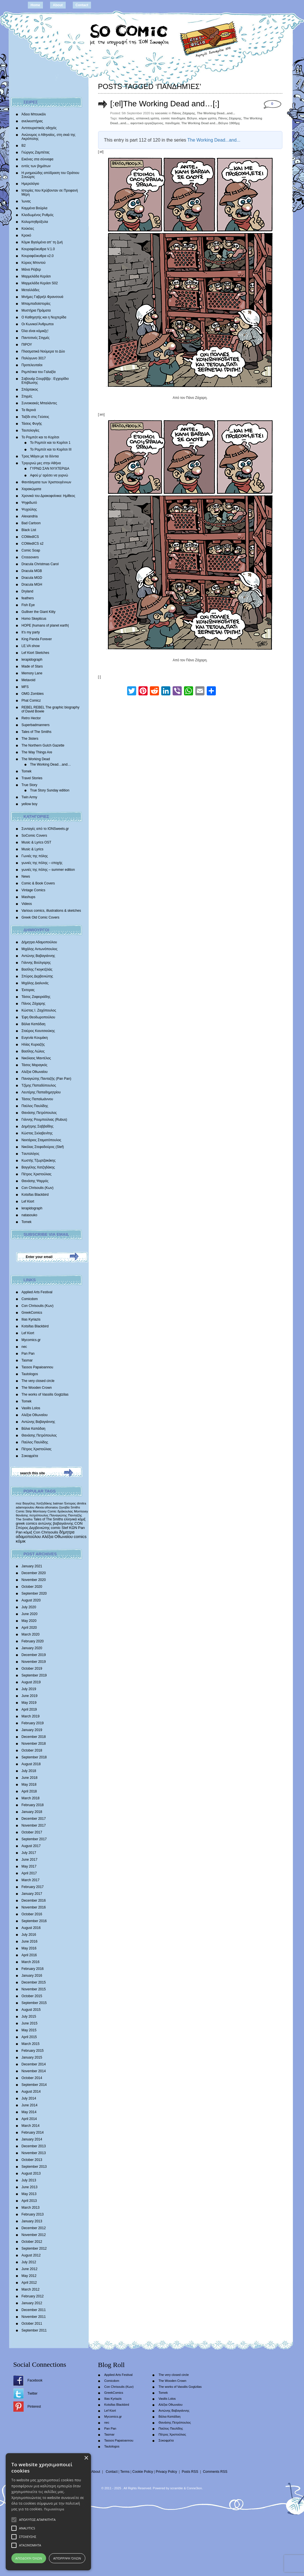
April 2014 (29, 2119)
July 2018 (29, 1771)
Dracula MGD (32, 578)
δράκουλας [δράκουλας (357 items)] (65, 1511)
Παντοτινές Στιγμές (36, 338)
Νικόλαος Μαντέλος (36, 1058)
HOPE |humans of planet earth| (45, 625)
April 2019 (29, 1709)
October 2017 (32, 1832)
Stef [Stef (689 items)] (64, 1528)
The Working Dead (36, 759)
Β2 (24, 146)
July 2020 (29, 1607)
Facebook (35, 2380)
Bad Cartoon (31, 523)
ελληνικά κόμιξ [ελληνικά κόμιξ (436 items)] (74, 1519)
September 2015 (34, 2003)
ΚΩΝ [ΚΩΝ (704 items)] (73, 1528)
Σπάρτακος (30, 389)
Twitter (33, 2393)
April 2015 (29, 2037)
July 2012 (29, 2262)
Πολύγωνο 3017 (34, 358)
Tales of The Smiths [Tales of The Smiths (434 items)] (48, 1519)
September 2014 (34, 2085)
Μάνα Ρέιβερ (31, 270)
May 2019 (29, 1703)
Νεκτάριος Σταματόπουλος (41, 1140)
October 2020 (32, 1587)
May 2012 (29, 2276)
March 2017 (31, 1880)
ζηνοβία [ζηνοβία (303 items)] (64, 1507)
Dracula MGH (32, 585)
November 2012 (34, 2235)
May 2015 (29, 2030)
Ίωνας (26, 201)
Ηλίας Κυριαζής (33, 1044)
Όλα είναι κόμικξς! (35, 331)
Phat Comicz (31, 700)
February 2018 (33, 1805)
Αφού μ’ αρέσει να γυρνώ (49, 475)
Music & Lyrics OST (36, 842)
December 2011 (34, 2310)
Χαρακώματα (31, 489)
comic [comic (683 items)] (56, 1528)
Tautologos (30, 1374)
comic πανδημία (173, 118)
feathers (28, 598)
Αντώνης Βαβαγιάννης (38, 956)
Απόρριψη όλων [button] (67, 2558)
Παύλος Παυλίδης (35, 1106)
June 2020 (30, 1614)
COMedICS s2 (33, 544)
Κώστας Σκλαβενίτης (37, 1133)
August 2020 (31, 1600)
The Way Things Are (37, 752)
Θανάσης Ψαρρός (35, 1181)
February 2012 (33, 2296)
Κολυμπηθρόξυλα (35, 222)
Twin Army (29, 797)
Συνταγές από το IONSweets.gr (45, 829)
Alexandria (30, 516)
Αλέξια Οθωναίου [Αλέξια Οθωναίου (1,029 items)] (57, 1536)
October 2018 (32, 1750)
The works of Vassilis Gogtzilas (45, 1394)
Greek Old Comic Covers (40, 917)
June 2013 (30, 2187)
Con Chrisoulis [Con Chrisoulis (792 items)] (45, 1532)
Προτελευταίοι (32, 365)
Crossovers (30, 557)
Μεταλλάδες (31, 290)
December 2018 (34, 1737)
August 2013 (31, 2173)
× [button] (86, 2458)
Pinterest (34, 2407)
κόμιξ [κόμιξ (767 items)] (28, 1532)
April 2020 (29, 1628)
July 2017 (29, 1853)
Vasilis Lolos (31, 1408)
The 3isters (30, 739)
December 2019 (34, 1655)
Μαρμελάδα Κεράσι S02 (40, 283)
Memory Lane (32, 673)
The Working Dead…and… (50, 764)
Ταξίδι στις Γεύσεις (35, 417)
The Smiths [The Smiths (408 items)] (24, 1519)
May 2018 (29, 1785)
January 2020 (32, 1648)
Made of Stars (32, 666)
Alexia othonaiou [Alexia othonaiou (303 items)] (46, 1507)
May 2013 (29, 2194)
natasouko (29, 1215)
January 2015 (32, 2057)
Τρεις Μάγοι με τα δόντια (40, 456)
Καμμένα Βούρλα (34, 208)
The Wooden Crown (37, 1388)
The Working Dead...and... (216, 113)
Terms (125, 2472)
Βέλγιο (192, 118)
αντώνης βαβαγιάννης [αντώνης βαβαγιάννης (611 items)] (55, 1523)
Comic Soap (31, 550)
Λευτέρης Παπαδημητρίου (41, 1092)
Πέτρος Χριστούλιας (36, 1174)
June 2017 (30, 1860)
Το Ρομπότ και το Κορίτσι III (51, 449)
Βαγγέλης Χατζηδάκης (38, 1167)
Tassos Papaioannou (37, 1367)
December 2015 (34, 1982)
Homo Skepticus (34, 619)
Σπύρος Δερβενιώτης (37, 976)
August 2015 (31, 2010)
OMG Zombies (33, 694)
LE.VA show (31, 646)
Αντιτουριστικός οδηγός (39, 128)
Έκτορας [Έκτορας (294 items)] (70, 1503)
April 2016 (29, 1955)
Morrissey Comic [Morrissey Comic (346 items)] (45, 1511)
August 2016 (31, 1928)
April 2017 (29, 1873)
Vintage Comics (34, 890)
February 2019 (33, 1723)
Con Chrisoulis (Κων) (38, 1188)
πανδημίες (126, 118)
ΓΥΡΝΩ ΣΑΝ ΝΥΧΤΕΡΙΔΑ (49, 469)
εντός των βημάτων (36, 166)
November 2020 (34, 1580)
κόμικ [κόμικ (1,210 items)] (21, 1541)
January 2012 (32, 2303)
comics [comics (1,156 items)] (80, 1536)
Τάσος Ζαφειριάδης (36, 997)
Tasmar (27, 1360)
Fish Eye (28, 605)
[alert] (48, 2511)
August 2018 (31, 1764)
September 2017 (34, 1839)
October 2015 (32, 1996)
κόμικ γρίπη (208, 118)
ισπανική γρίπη (147, 118)
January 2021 (32, 1566)
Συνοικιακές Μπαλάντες (39, 403)
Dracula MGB (32, 571)
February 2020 (33, 1641)
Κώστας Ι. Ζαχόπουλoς (39, 1010)
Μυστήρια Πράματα (36, 310)
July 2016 (29, 1935)
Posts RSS (190, 2472)
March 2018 (31, 1798)
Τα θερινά (29, 410)
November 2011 (34, 2317)
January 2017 (32, 1894)
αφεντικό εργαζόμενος (146, 123)
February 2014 (33, 2132)
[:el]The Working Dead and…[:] (165, 103)
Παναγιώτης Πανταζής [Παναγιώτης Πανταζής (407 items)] (65, 1515)
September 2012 (34, 2248)
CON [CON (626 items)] (79, 1523)
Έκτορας (28, 990)
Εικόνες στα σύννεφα (37, 159)
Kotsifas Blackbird (35, 1195)
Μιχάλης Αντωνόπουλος (40, 949)
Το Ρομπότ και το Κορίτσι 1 (50, 443)
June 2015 (30, 2023)
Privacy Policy (166, 2472)
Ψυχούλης (29, 509)
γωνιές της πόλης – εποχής (42, 863)
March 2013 (31, 2208)
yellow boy (30, 804)
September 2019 (34, 1675)
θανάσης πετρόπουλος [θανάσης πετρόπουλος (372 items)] (32, 1515)
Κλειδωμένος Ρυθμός (38, 215)
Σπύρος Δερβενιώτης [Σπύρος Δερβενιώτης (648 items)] (33, 1528)
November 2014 (34, 2071)
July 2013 (29, 2180)
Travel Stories (32, 778)
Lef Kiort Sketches (35, 653)
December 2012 (34, 2228)
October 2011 (32, 2324)
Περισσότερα (54, 2509)
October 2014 (32, 2078)
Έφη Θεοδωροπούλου (38, 1017)
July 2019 (29, 1689)
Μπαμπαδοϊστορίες (36, 304)
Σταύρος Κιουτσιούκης (38, 1031)
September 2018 (34, 1757)
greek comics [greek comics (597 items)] (26, 1523)
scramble (176, 2488)
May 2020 (29, 1621)
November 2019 (34, 1662)
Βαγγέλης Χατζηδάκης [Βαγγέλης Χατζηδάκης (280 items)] (37, 1503)
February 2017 (33, 1887)
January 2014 (32, 2139)
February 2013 (33, 2214)
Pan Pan (28, 1354)
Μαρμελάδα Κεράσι (36, 276)
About (58, 5)
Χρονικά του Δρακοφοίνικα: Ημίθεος (48, 496)
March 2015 (31, 2044)
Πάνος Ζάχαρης (34, 1004)
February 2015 (33, 2051)
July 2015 (29, 2016)
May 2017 (29, 1866)
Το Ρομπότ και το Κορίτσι (40, 437)
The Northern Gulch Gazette (43, 745)
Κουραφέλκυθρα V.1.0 (38, 249)
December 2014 (34, 2064)
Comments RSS (215, 2472)
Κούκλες (28, 229)
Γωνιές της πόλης (35, 856)
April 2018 (29, 1791)
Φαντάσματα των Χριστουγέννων (46, 482)
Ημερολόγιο (30, 184)
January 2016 (32, 1976)
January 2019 (32, 1730)
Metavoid (29, 680)
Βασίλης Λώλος (33, 1051)
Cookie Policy (142, 2472)
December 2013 (34, 2146)
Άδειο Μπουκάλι (34, 114)
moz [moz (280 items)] (19, 1503)
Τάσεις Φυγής (32, 424)
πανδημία (172, 123)
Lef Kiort (28, 1201)
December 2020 (34, 1573)
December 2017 (34, 1819)
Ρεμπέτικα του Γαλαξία (39, 372)
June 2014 (30, 2105)
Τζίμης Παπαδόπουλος (39, 1085)
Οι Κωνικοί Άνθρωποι (38, 324)
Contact (82, 5)
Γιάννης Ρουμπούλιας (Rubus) (44, 1120)
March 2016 (31, 1962)
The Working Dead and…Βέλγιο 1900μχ (210, 123)
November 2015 (34, 1989)
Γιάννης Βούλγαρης (36, 963)
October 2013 (32, 2160)
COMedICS (30, 537)
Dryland (27, 591)
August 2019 (31, 1682)
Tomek (27, 771)
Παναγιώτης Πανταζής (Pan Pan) (46, 1079)
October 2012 (32, 2242)
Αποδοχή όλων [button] (28, 2558)
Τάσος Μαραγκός (34, 1065)
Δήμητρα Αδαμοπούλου (39, 942)
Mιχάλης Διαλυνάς (35, 983)
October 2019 (32, 1669)
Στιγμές (27, 396)
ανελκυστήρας (32, 121)
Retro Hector (31, 718)
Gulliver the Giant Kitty (38, 612)
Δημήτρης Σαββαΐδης (38, 1126)
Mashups (29, 897)
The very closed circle (38, 1381)
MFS (25, 687)
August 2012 (31, 2255)
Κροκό (26, 235)
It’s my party (31, 632)
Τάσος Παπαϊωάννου (37, 1099)
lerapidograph (32, 660)
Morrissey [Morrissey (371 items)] (81, 1511)
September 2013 (34, 2167)
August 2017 (31, 1846)
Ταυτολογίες (31, 430)
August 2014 (31, 2092)
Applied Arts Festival (37, 1292)
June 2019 (30, 1696)
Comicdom (30, 1299)
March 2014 (31, 2126)
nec (24, 1347)
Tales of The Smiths (36, 732)
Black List (29, 530)
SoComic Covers (34, 836)
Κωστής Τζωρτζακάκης (39, 1160)
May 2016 (29, 1948)
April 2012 (29, 2283)
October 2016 (32, 1914)
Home (35, 5)
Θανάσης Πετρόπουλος (39, 1113)
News (26, 876)
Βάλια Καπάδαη (34, 1024)
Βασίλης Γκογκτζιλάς (37, 969)
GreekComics (32, 1313)
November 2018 (34, 1744)
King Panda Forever (37, 639)
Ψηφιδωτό (29, 503)
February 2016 (33, 1969)
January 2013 (32, 2221)
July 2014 (29, 2098)
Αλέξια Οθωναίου (35, 1072)
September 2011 (34, 2330)
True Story (30, 785)
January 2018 (32, 1812)
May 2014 (29, 2112)
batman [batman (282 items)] (58, 1503)
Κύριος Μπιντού (34, 263)
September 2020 (34, 1593)
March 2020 (31, 1634)
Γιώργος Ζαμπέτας (36, 152)
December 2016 (34, 1901)
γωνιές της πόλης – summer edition (48, 870)
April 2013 (29, 2201)
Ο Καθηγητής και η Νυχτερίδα (44, 317)
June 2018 (30, 1778)
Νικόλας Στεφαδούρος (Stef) (43, 1147)
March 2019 (31, 1716)
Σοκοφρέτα (30, 1456)
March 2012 (31, 2289)
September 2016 (34, 1921)
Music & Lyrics (33, 849)
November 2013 (34, 2153)
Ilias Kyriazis (31, 1319)
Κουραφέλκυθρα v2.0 (38, 256)
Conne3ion (194, 2488)
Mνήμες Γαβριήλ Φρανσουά (42, 297)
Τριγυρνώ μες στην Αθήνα (41, 463)
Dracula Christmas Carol (40, 564)
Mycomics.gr (31, 1340)
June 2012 (30, 2269)
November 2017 (34, 1825)
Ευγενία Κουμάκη (35, 1038)
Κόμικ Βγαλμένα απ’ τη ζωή (42, 242)
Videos (27, 904)
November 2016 (34, 1907)
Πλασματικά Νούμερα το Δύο (43, 351)
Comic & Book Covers (38, 883)
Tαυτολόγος (31, 1154)
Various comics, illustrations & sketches (51, 911)
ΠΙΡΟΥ (27, 345)
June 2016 (30, 1941)
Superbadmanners (36, 725)
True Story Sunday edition (49, 790)
